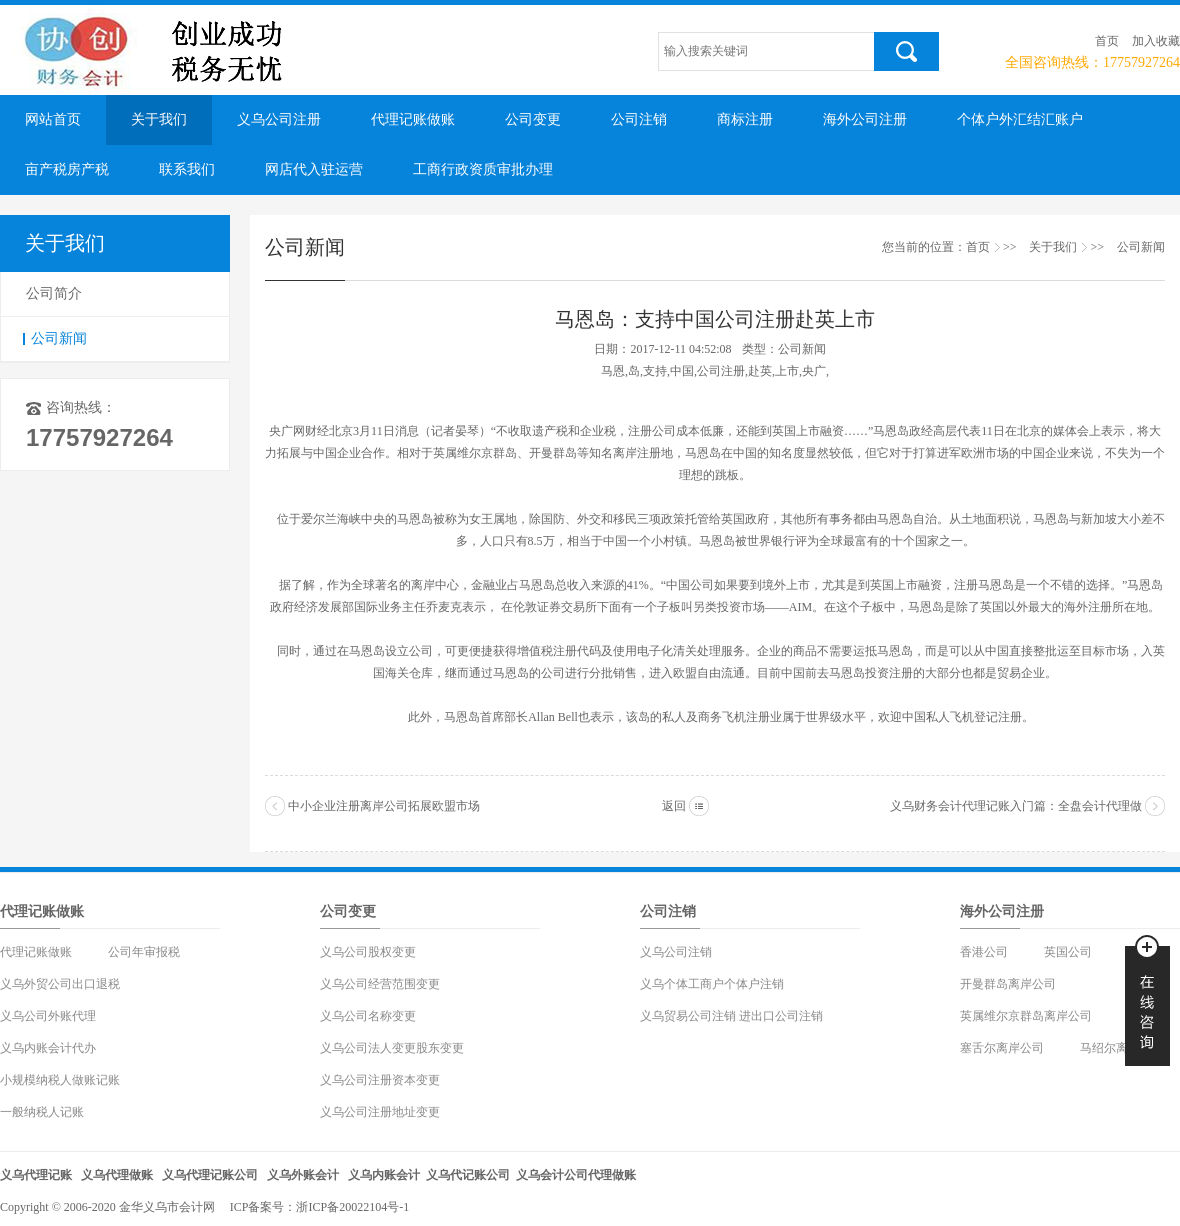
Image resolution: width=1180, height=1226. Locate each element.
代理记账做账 (413, 119)
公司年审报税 (144, 952)
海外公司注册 (865, 119)
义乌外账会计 (303, 1175)
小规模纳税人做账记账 (60, 1080)
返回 (674, 806)
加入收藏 (1156, 41)
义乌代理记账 (36, 1175)
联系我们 (187, 169)
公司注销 (639, 119)
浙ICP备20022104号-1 (352, 1207)
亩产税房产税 (67, 169)
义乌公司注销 (676, 952)
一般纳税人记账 (42, 1112)
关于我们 (159, 119)
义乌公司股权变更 (368, 952)
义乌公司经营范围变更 (380, 984)
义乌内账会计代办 (48, 1048)
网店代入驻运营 (314, 169)
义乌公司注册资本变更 (380, 1080)
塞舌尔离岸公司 (1002, 1048)
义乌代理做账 (117, 1175)
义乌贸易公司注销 (688, 1016)
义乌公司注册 (279, 119)
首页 (1107, 41)
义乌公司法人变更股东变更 (392, 1048)
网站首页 (53, 119)
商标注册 (745, 119)
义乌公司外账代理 (48, 1016)
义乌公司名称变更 (368, 1016)
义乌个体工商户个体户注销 (712, 984)
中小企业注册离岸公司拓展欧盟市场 (384, 806)
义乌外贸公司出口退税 (60, 984)
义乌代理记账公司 (210, 1175)
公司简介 (54, 293)
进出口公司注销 (781, 1016)
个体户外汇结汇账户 (1020, 119)
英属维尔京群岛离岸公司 (1026, 1016)
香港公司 (984, 952)
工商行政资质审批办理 (483, 169)
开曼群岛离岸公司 (1008, 984)
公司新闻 (59, 338)
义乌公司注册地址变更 (380, 1112)
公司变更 (533, 119)
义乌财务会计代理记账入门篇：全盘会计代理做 (1016, 806)
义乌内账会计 (384, 1175)
